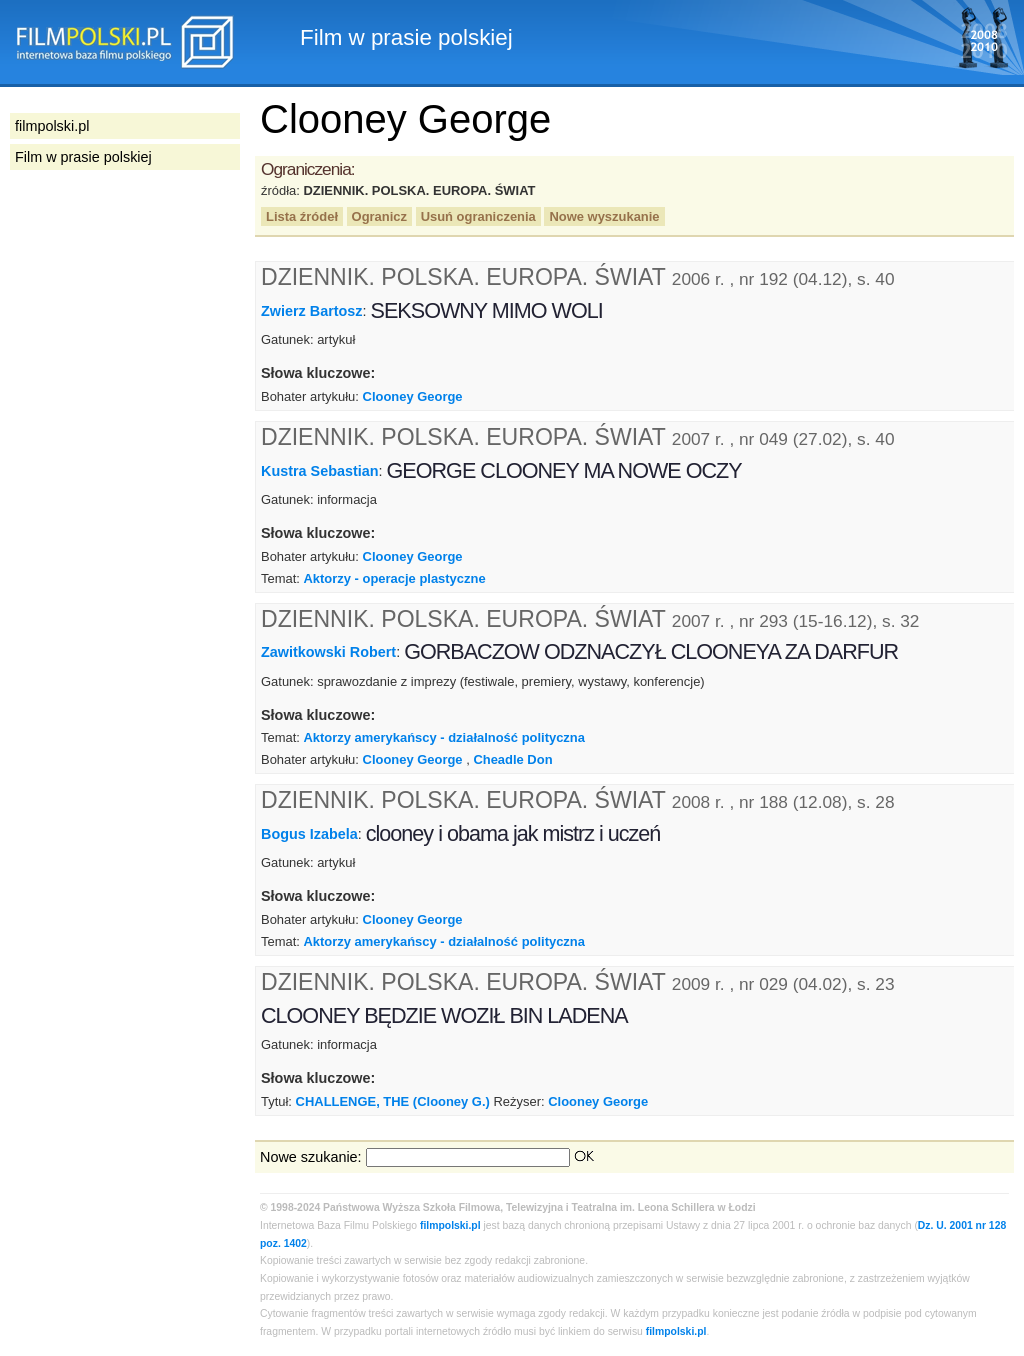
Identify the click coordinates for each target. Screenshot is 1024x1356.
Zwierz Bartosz (312, 311)
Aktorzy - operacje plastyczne (394, 578)
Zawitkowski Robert (328, 652)
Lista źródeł (302, 216)
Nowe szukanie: (311, 1157)
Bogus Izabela (309, 834)
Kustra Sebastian (320, 471)
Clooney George (413, 396)
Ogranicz (379, 216)
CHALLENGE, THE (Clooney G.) (393, 1101)
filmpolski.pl (450, 1225)
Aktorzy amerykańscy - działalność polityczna (443, 737)
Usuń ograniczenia (478, 216)
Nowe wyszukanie (604, 216)
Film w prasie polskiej (83, 157)
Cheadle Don (512, 759)
